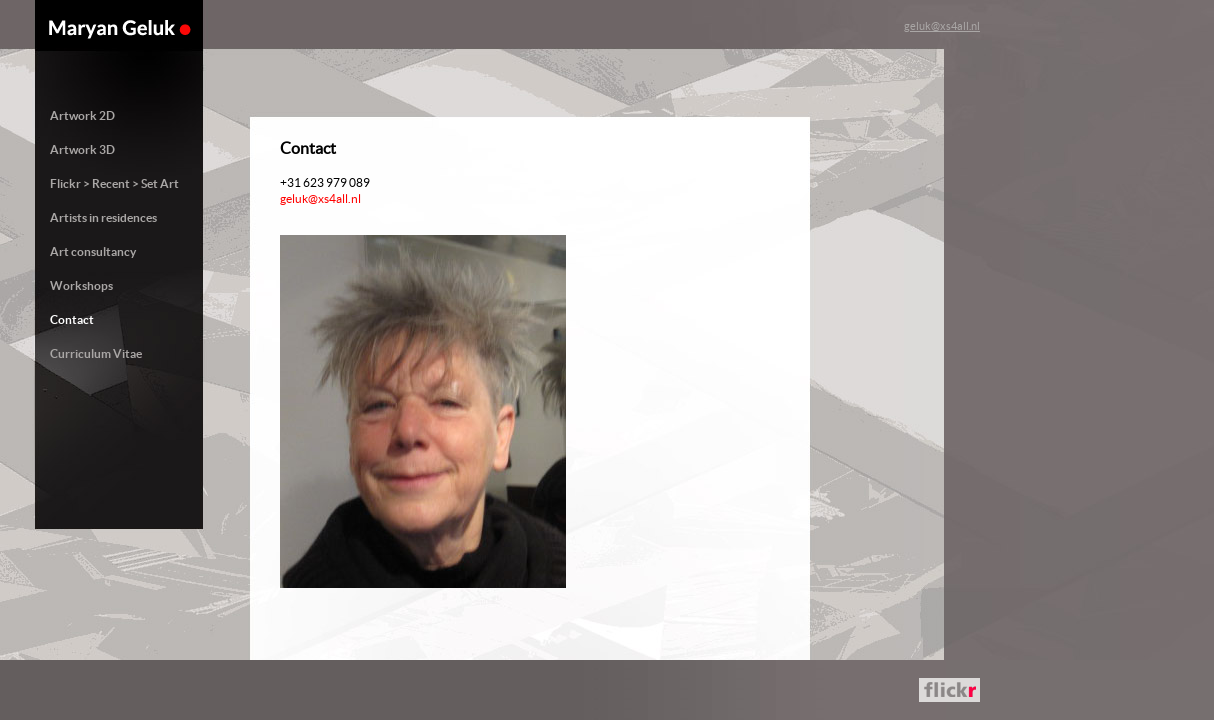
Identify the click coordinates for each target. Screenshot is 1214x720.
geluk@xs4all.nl (942, 26)
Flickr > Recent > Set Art (114, 183)
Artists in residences (103, 217)
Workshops (81, 285)
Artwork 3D (82, 149)
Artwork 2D (82, 115)
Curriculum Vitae (96, 353)
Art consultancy (93, 251)
